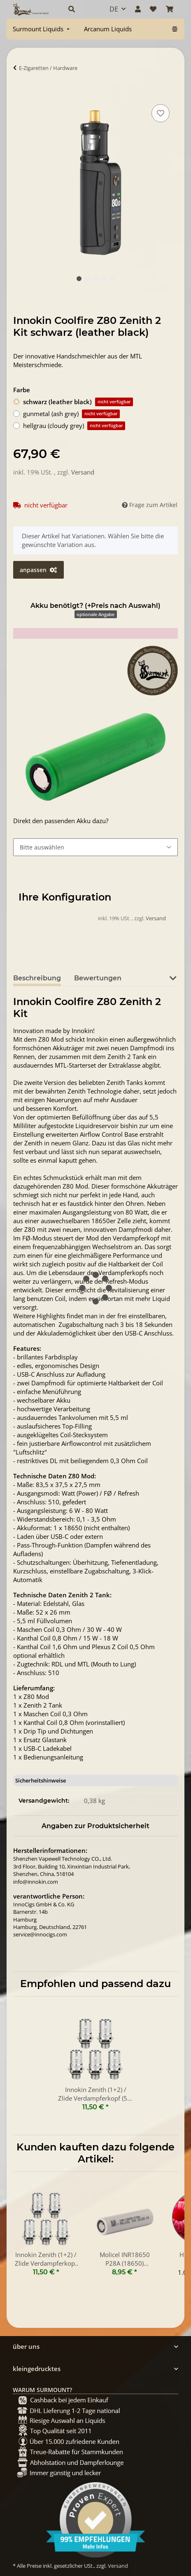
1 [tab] (79, 278)
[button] (80, 9)
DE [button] (113, 9)
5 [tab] (111, 278)
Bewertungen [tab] (97, 978)
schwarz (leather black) (78, 402)
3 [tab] (95, 278)
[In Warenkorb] (19, 93)
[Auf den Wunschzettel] (160, 113)
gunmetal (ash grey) (71, 414)
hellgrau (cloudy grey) (74, 425)
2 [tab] (87, 278)
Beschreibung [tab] (37, 978)
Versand (82, 472)
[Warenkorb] (169, 9)
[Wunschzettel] (153, 9)
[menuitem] (42, 29)
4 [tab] (103, 278)
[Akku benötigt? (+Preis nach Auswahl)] (95, 847)
